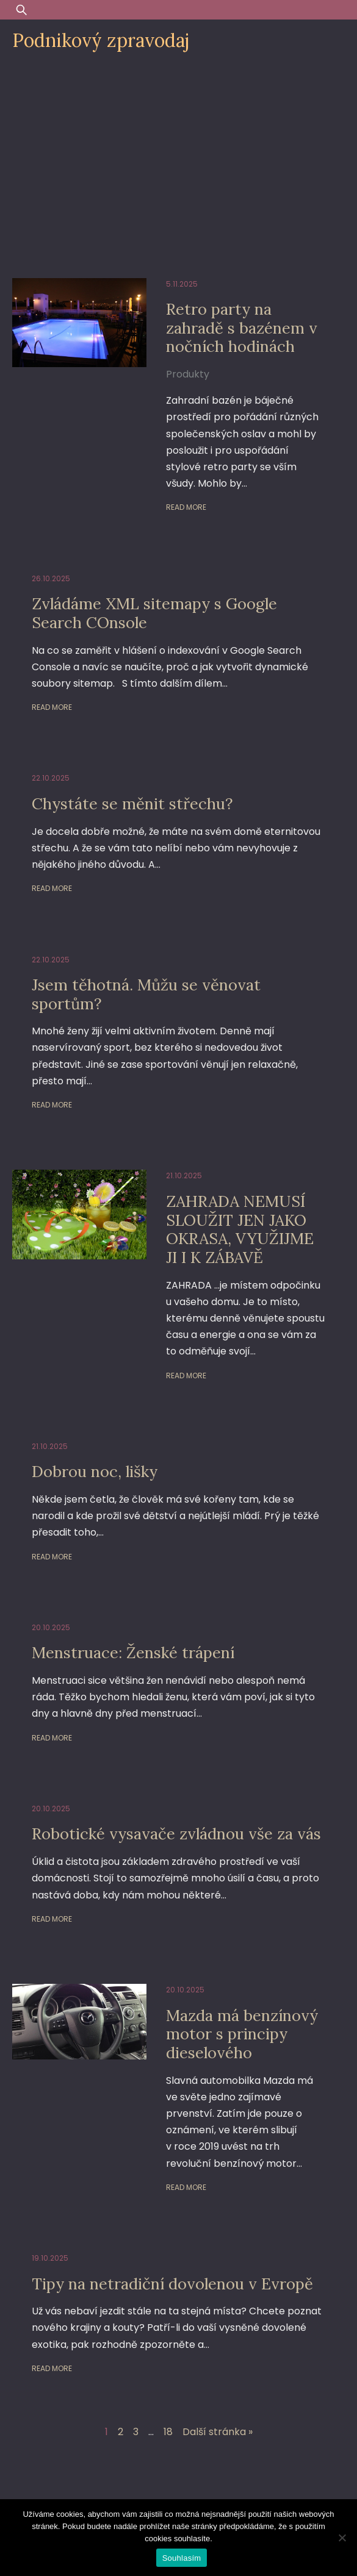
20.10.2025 (51, 1627)
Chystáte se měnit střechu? (132, 803)
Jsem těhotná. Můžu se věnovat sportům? (146, 994)
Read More (186, 507)
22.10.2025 (51, 778)
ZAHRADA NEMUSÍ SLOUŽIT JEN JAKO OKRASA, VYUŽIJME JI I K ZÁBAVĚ (240, 1229)
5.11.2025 (182, 284)
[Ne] (342, 2537)
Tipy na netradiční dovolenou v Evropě (172, 2284)
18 (168, 2432)
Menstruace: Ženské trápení (133, 1652)
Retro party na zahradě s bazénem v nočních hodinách (241, 327)
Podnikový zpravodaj (100, 40)
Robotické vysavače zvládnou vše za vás (176, 1833)
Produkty (187, 374)
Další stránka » (217, 2432)
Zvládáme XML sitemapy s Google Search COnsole (154, 612)
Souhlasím (181, 2558)
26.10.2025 (51, 578)
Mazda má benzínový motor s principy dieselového (242, 2034)
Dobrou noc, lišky (94, 1471)
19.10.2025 (50, 2258)
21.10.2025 (184, 1175)
